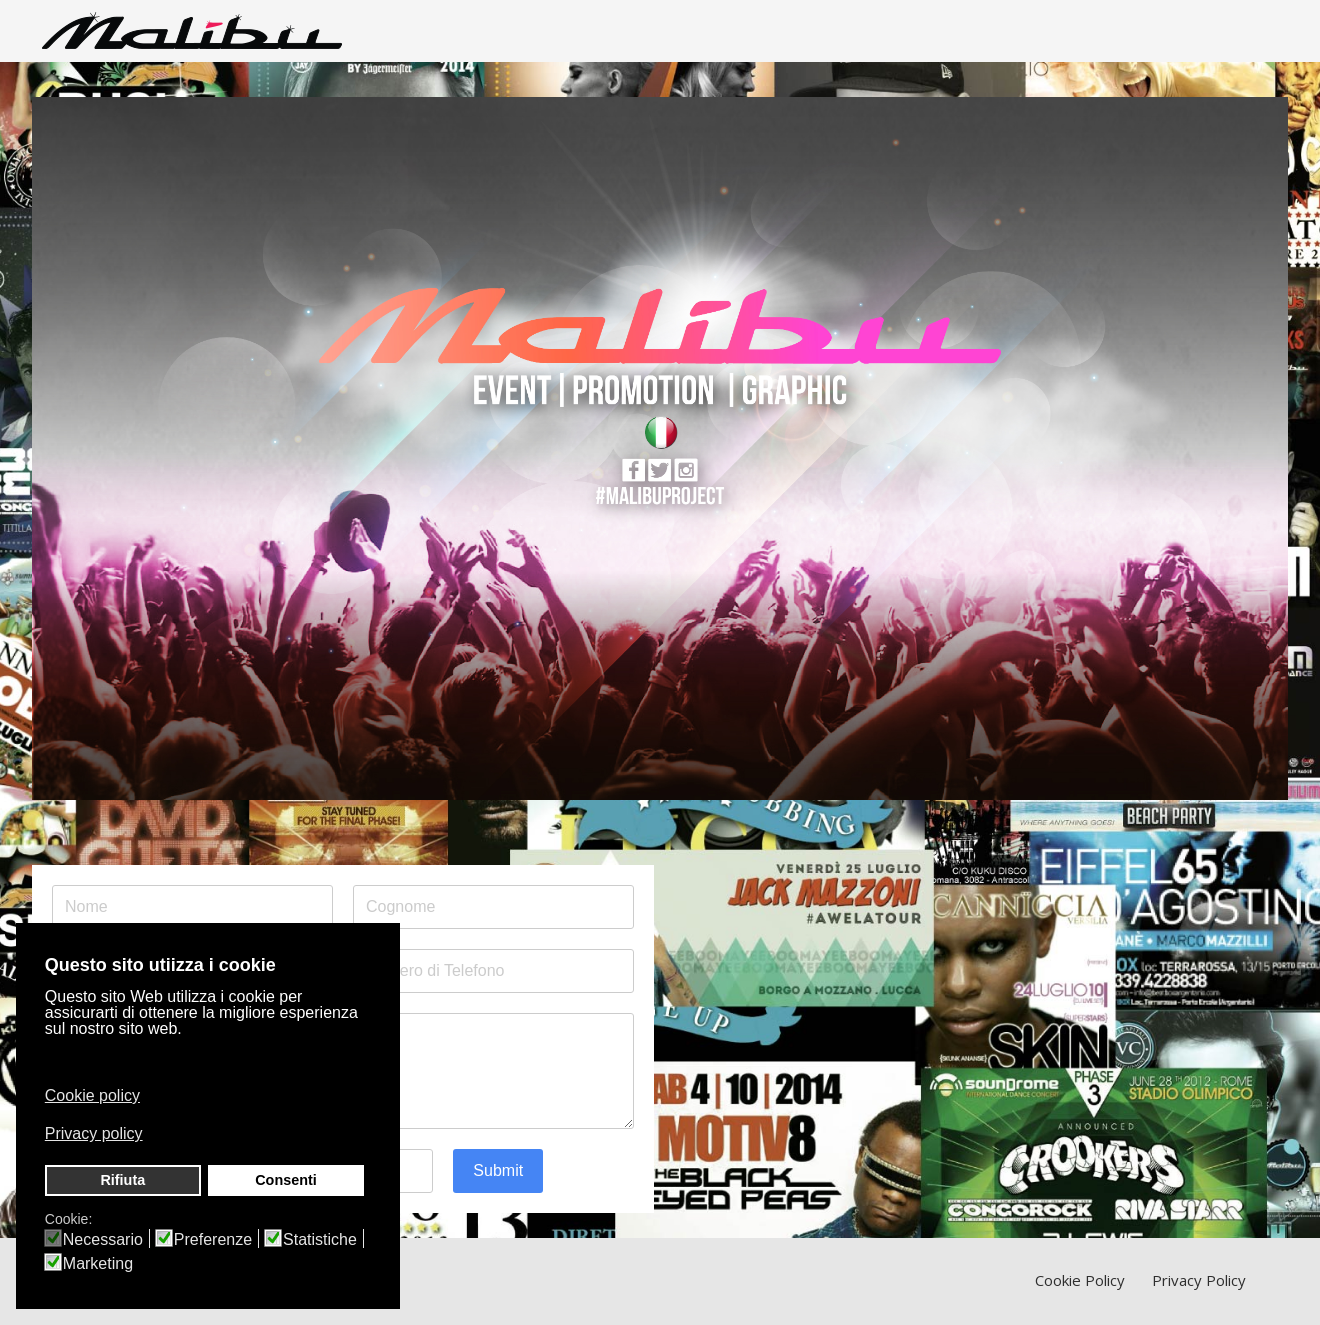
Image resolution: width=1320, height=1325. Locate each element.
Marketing (98, 1264)
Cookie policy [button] (92, 1095)
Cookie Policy (1080, 1280)
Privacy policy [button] (94, 1133)
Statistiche (320, 1240)
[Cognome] (493, 907)
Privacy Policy (1199, 1280)
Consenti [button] (286, 1180)
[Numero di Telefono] (493, 971)
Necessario (103, 1240)
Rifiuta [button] (122, 1180)
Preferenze (213, 1240)
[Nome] (192, 907)
